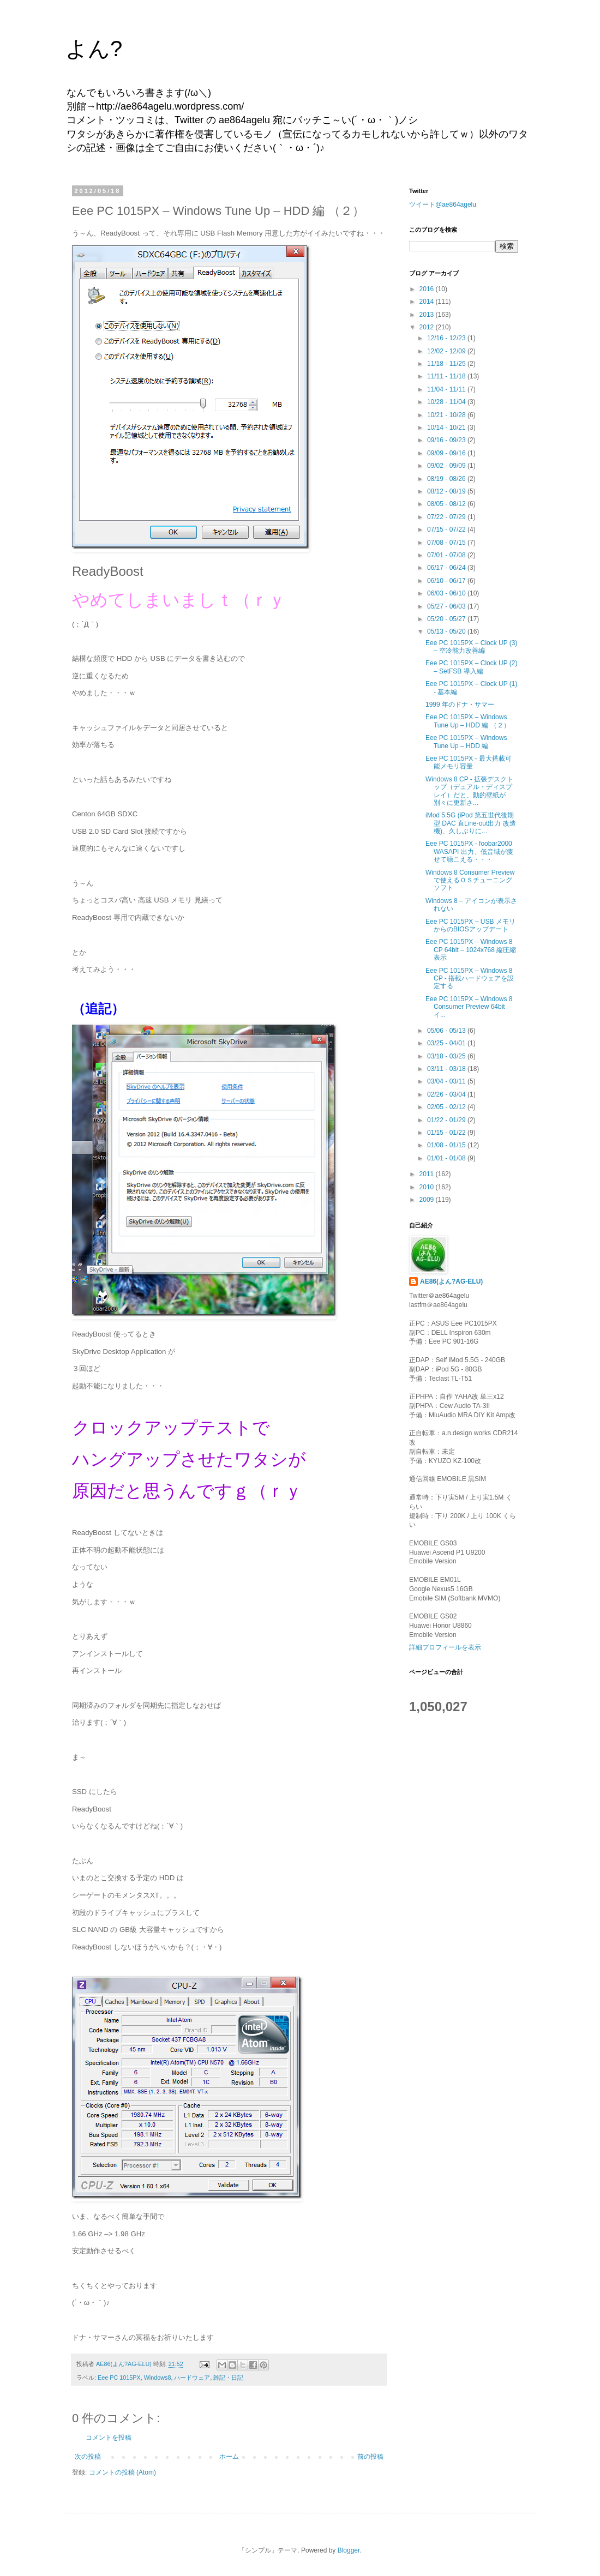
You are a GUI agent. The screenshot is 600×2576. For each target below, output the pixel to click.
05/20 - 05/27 (447, 619)
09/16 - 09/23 (447, 440)
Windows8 (157, 2377)
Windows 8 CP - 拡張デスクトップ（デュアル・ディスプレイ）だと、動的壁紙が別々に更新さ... (469, 790)
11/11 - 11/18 (447, 376)
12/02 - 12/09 (447, 351)
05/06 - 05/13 (447, 1030)
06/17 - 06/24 (447, 567)
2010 (427, 1187)
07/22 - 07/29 (447, 517)
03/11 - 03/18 (447, 1069)
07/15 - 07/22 (447, 529)
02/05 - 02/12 (447, 1107)
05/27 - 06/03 (447, 606)
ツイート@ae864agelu (442, 204)
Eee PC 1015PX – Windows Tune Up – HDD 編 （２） (467, 721)
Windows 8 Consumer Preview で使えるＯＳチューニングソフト (469, 880)
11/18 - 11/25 (447, 364)
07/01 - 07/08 (447, 555)
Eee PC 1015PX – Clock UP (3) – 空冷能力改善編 (471, 646)
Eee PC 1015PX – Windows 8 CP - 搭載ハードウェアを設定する (469, 978)
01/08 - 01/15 (447, 1145)
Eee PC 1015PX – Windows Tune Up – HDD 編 (466, 741)
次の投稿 (88, 2456)
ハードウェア (192, 2377)
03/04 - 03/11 (447, 1081)
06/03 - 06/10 (447, 593)
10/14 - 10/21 (447, 427)
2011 (427, 1174)
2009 (427, 1199)
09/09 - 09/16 (447, 453)
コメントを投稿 (108, 2437)
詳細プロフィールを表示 (445, 1647)
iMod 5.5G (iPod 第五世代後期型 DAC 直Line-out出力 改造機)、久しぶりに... (470, 823)
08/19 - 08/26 (447, 479)
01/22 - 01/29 (447, 1120)
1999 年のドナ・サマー (459, 704)
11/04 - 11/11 (447, 389)
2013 (427, 314)
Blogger (349, 2550)
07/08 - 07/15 (447, 542)
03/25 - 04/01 (447, 1043)
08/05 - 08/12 (447, 504)
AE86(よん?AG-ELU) (451, 1281)
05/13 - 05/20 (447, 631)
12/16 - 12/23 (447, 338)
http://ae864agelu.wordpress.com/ (170, 106)
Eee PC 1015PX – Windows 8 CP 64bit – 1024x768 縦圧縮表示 (470, 949)
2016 (427, 289)
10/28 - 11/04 (447, 402)
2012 (427, 327)
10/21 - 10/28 (447, 415)
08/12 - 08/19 (447, 491)
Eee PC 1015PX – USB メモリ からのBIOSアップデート (470, 925)
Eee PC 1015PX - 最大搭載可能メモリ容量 (468, 762)
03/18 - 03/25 (447, 1056)
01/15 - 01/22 (447, 1132)
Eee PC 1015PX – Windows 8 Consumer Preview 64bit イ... (468, 1007)
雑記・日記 (228, 2377)
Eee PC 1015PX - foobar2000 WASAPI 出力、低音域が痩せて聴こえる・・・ (469, 851)
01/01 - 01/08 (447, 1158)
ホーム (229, 2456)
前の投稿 (370, 2456)
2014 (427, 301)
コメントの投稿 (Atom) (122, 2472)
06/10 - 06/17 (447, 581)
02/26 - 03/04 (447, 1094)
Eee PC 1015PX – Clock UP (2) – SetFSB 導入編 (471, 667)
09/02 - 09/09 (447, 466)
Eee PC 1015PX (119, 2377)
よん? (93, 49)
